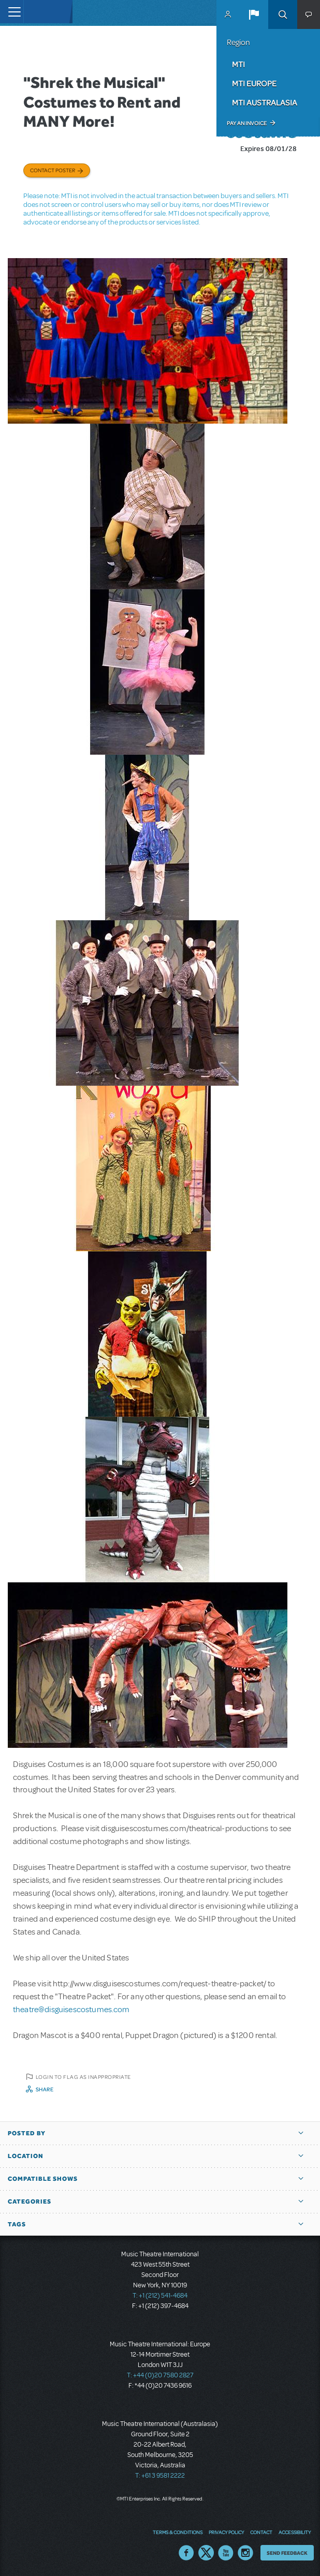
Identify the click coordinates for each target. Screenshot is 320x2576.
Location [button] (25, 2156)
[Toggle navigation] (11, 11)
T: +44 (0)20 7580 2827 (160, 2375)
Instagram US (245, 2552)
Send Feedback (287, 2553)
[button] (253, 14)
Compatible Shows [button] (43, 2178)
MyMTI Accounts (227, 14)
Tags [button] (17, 2224)
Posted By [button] (27, 2133)
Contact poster (52, 170)
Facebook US (186, 2552)
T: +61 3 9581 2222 (160, 2476)
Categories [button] (29, 2201)
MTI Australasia (264, 102)
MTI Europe (254, 83)
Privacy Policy (226, 2532)
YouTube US (226, 2552)
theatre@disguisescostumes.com (71, 2009)
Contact (261, 2532)
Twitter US (206, 2552)
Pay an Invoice (247, 123)
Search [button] (282, 14)
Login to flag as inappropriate (83, 2076)
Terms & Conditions (177, 2532)
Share (45, 2089)
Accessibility (295, 2532)
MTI (238, 64)
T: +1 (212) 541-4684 (160, 2296)
